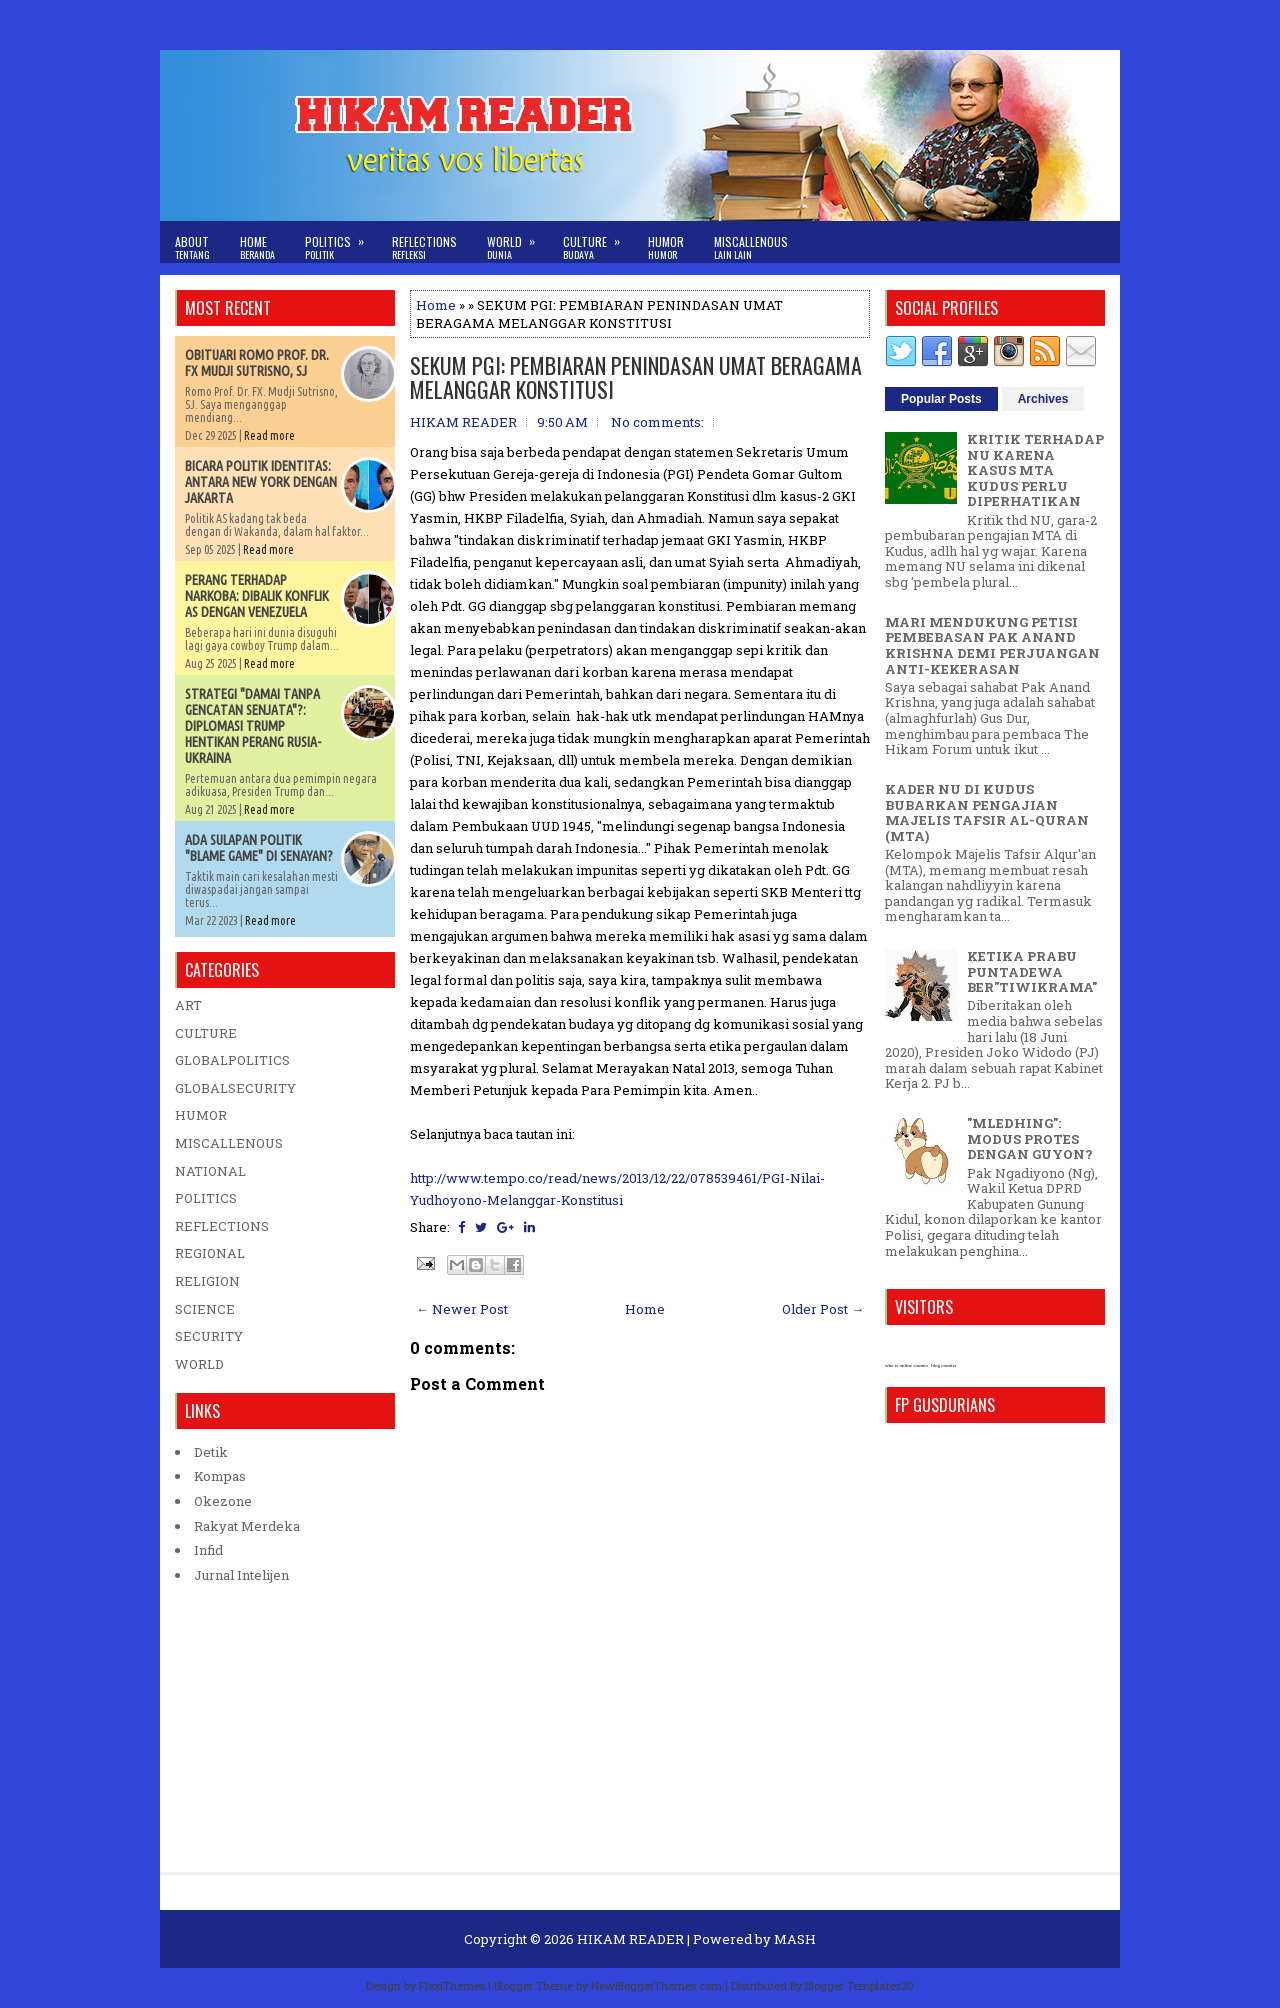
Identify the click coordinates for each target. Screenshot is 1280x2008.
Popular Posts (941, 399)
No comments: (657, 422)
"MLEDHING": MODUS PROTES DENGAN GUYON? (1030, 1138)
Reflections (424, 247)
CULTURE (206, 1033)
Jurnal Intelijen (241, 1575)
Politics (341, 241)
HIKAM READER (630, 1939)
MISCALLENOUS (229, 1143)
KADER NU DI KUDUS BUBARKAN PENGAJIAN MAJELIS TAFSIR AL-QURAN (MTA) (987, 812)
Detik (211, 1452)
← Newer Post (462, 1309)
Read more (269, 435)
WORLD (199, 1364)
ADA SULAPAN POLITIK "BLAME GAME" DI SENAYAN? (259, 848)
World (517, 241)
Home (257, 247)
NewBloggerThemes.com (656, 1985)
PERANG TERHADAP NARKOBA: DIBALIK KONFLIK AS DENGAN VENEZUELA (257, 596)
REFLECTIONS (222, 1226)
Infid (208, 1550)
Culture (598, 241)
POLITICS (206, 1198)
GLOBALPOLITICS (232, 1060)
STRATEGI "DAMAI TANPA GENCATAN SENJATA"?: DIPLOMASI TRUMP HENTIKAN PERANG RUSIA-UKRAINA (253, 726)
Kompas (220, 1476)
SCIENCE (205, 1309)
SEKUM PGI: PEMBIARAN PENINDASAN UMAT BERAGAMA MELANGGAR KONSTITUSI (636, 377)
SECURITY (209, 1336)
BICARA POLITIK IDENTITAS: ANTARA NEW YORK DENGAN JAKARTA (261, 482)
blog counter (943, 1365)
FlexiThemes (452, 1985)
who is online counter (906, 1365)
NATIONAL (210, 1171)
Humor (666, 247)
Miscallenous (751, 247)
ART (188, 1005)
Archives (1043, 399)
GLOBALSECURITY (235, 1088)
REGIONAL (210, 1253)
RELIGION (207, 1281)
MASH (795, 1939)
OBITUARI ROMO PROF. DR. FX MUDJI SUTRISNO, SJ (257, 363)
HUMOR (201, 1115)
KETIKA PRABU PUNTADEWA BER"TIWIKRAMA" (1032, 971)
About (192, 247)
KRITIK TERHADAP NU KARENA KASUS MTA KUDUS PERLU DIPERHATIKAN (1035, 470)
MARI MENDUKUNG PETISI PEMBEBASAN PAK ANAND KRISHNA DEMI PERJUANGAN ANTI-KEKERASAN (992, 645)
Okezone (223, 1501)
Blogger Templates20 (859, 1985)
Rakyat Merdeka (247, 1526)
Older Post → (823, 1309)
